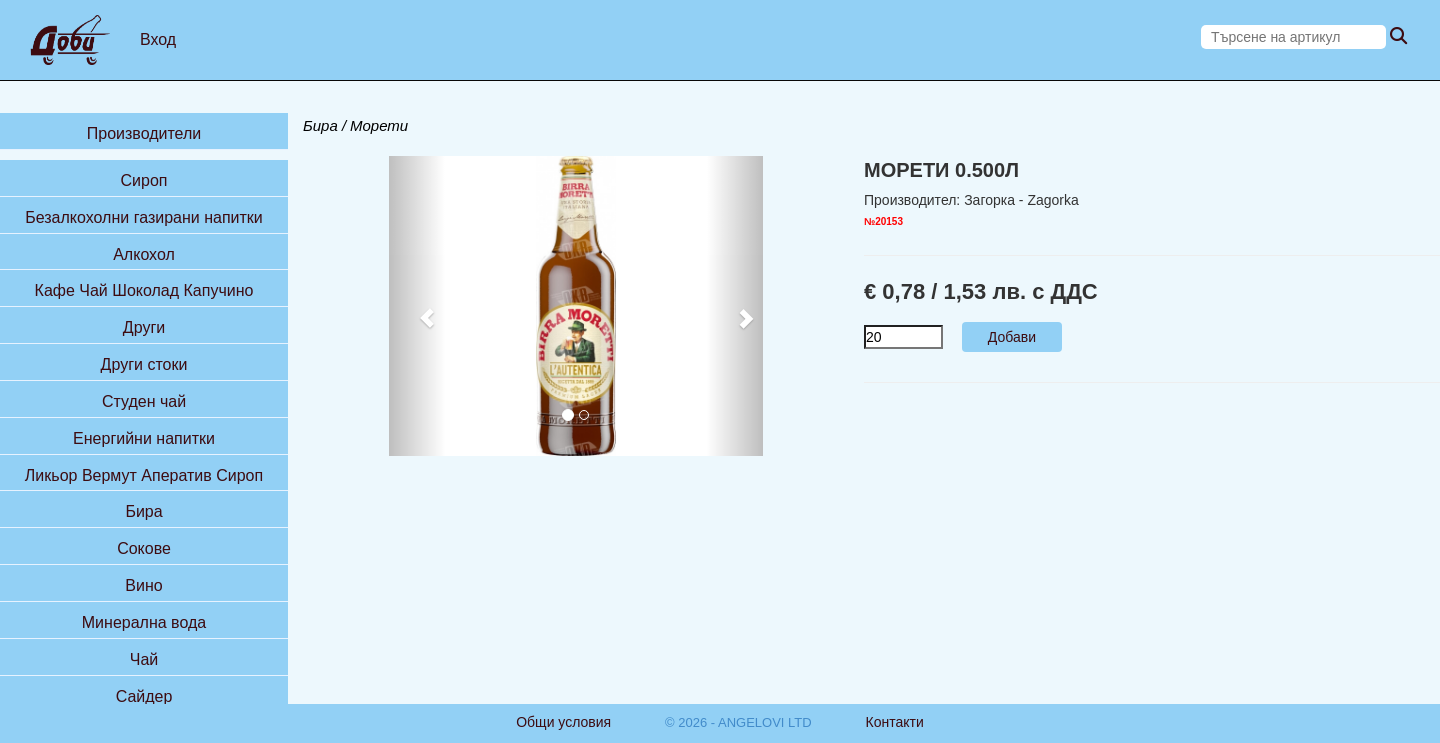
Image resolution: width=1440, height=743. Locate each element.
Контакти (895, 722)
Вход (158, 39)
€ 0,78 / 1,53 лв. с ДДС (981, 291)
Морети (379, 125)
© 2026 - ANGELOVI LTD (738, 722)
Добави (1012, 337)
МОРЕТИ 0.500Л (941, 170)
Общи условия (563, 722)
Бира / (324, 125)
